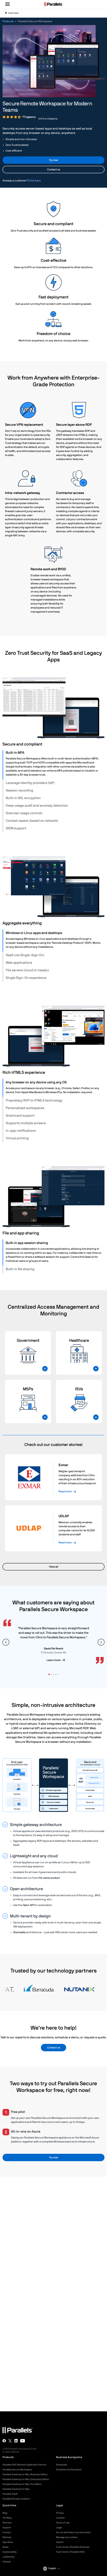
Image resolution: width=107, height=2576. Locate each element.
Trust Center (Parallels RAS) (70, 2552)
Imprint (59, 2542)
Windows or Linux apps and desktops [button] (34, 933)
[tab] (54, 752)
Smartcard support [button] (20, 1115)
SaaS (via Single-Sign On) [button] (25, 955)
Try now (53, 160)
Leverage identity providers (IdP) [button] (30, 783)
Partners (7, 2523)
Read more (65, 1491)
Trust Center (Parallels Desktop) (72, 2547)
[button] (54, 2568)
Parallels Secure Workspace (17, 2469)
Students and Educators (69, 2469)
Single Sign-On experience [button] (26, 978)
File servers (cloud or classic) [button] (27, 970)
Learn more (54, 1660)
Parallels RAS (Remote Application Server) (24, 2465)
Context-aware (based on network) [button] (32, 820)
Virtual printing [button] (17, 1138)
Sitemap (7, 2537)
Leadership (8, 2557)
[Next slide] (101, 1642)
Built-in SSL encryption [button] (23, 798)
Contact (7, 2532)
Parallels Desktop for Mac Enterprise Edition (26, 2479)
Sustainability (10, 2552)
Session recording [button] (19, 790)
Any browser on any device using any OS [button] (36, 1082)
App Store (8, 2542)
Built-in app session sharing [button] (27, 1243)
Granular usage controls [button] (24, 813)
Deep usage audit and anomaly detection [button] (37, 805)
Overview (12, 14)
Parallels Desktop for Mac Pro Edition (22, 2484)
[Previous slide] (6, 1642)
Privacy (60, 2513)
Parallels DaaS (10, 2494)
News (5, 2547)
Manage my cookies (66, 2537)
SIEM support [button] (16, 828)
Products (8, 21)
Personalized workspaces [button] (25, 1108)
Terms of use (62, 2523)
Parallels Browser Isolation (16, 2499)
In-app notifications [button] (21, 1130)
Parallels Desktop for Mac (16, 2489)
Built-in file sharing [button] (20, 1269)
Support (7, 2527)
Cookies (60, 2518)
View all (53, 1566)
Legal (59, 2527)
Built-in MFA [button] (15, 752)
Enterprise (61, 2465)
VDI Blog (7, 2518)
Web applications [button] (19, 962)
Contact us (53, 169)
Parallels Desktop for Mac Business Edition (25, 2474)
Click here (34, 180)
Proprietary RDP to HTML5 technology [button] (34, 1100)
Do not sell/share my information (73, 2532)
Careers (7, 2562)
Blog (5, 2513)
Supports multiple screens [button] (26, 1123)
